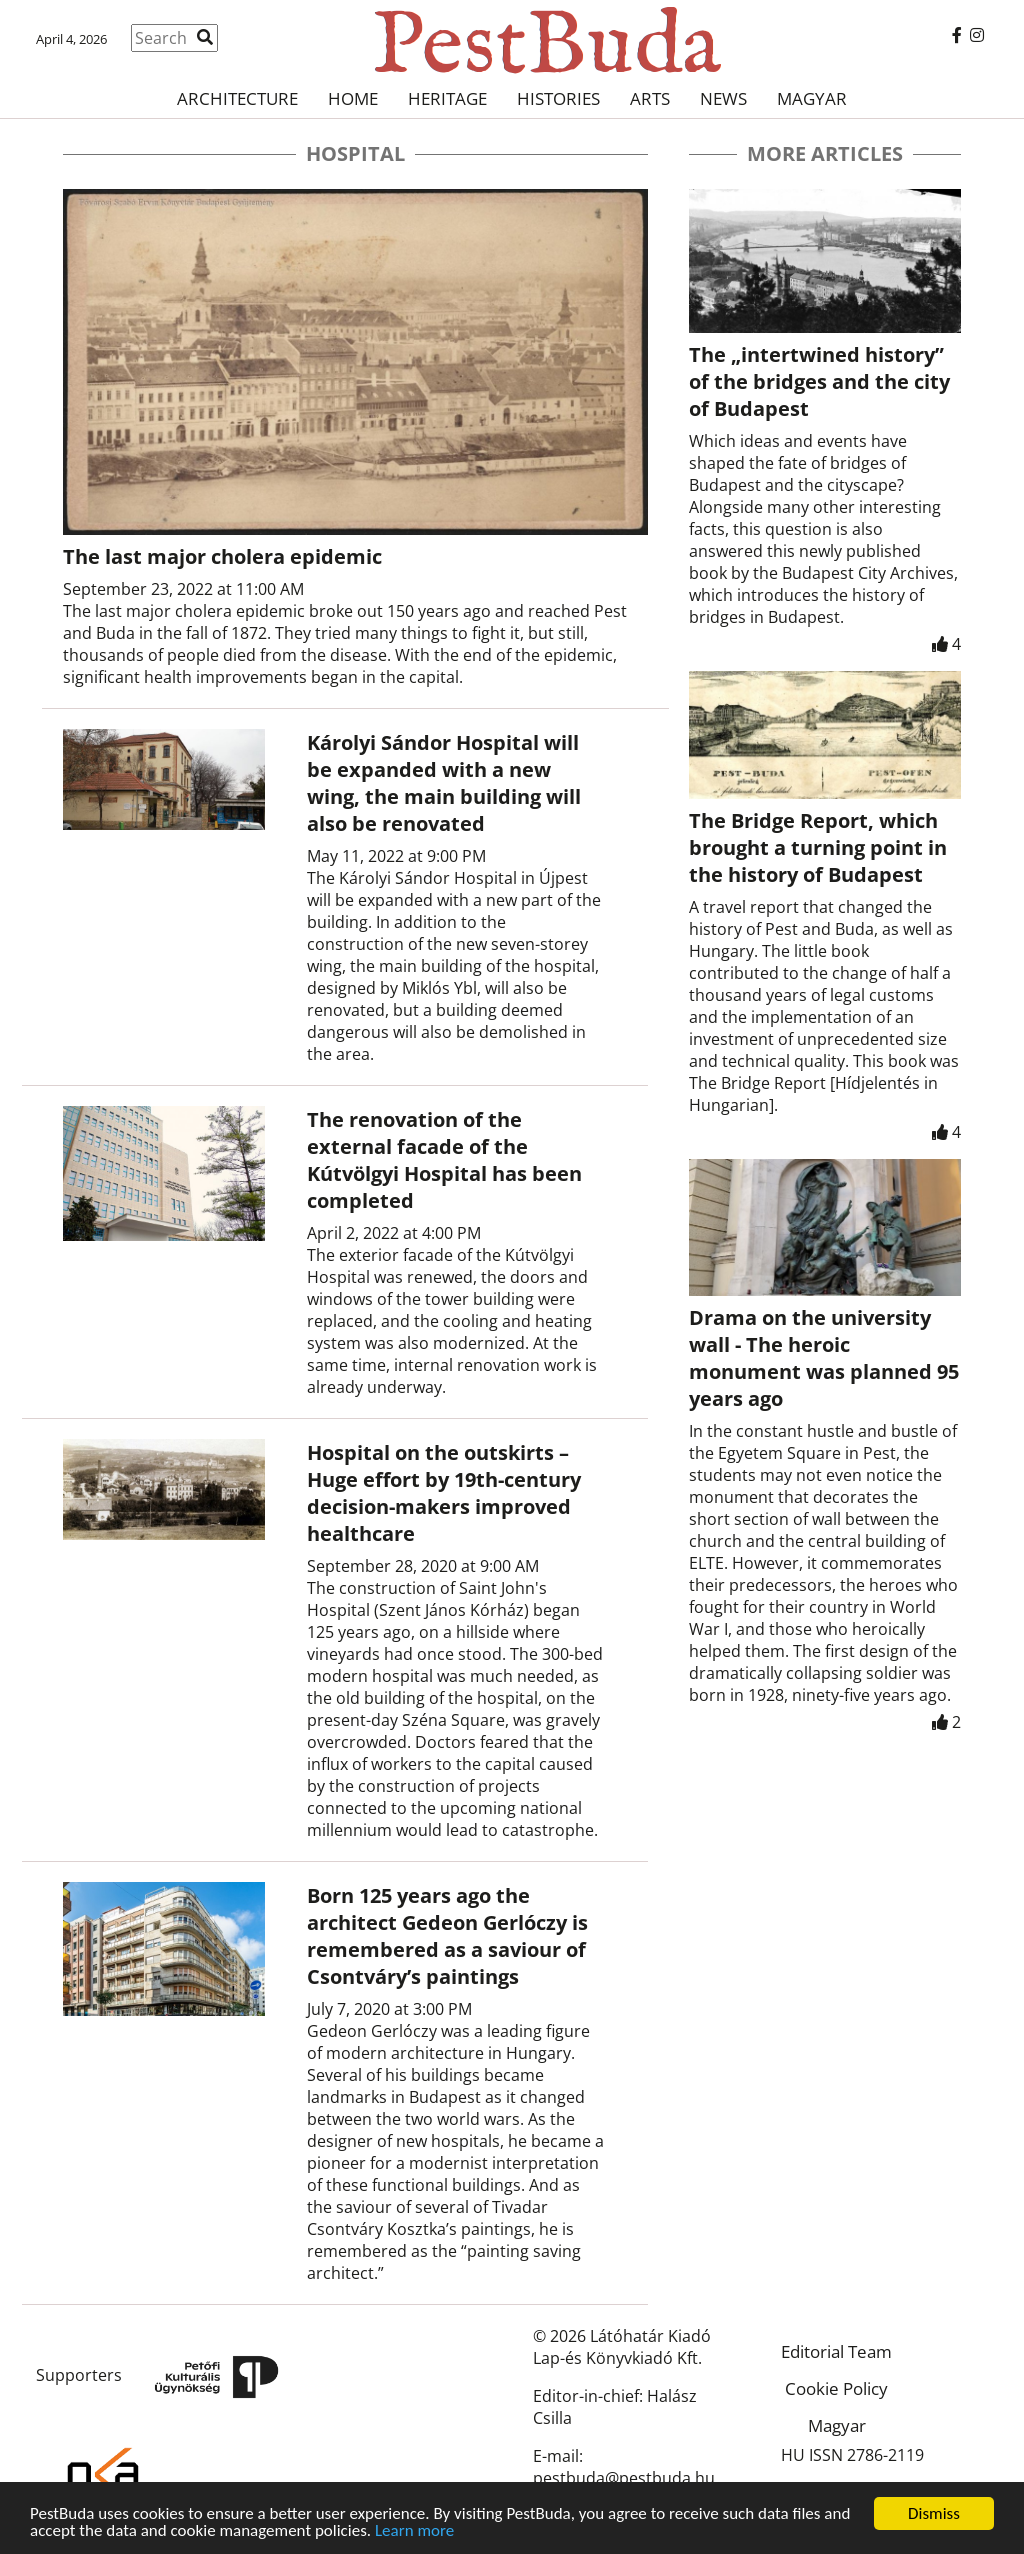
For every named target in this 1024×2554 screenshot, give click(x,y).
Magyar (812, 98)
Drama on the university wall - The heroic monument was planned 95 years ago (824, 1358)
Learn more (414, 2532)
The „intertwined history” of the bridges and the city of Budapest (819, 381)
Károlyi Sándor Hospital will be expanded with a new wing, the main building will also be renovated (444, 783)
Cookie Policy (836, 2388)
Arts (650, 98)
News (723, 98)
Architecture (237, 98)
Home (353, 98)
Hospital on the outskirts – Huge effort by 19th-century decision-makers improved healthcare (444, 1493)
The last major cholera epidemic (222, 556)
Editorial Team (836, 2351)
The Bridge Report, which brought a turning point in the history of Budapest (818, 847)
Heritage (447, 98)
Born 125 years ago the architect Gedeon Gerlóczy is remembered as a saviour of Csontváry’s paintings (447, 1936)
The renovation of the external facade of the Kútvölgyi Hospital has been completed (444, 1160)
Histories (558, 98)
